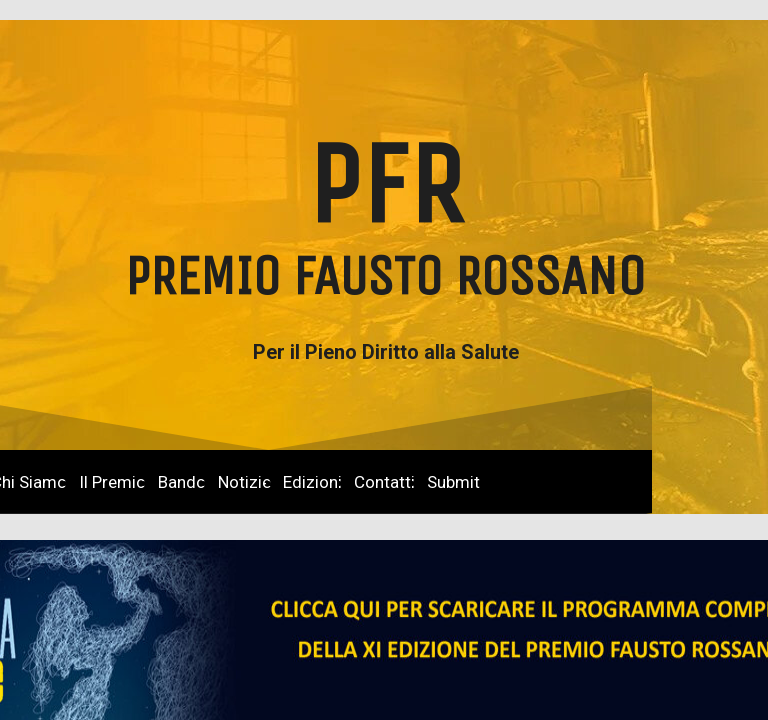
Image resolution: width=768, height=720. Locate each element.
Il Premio (112, 482)
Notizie (244, 482)
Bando (182, 482)
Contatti (384, 482)
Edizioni (312, 482)
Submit (453, 482)
